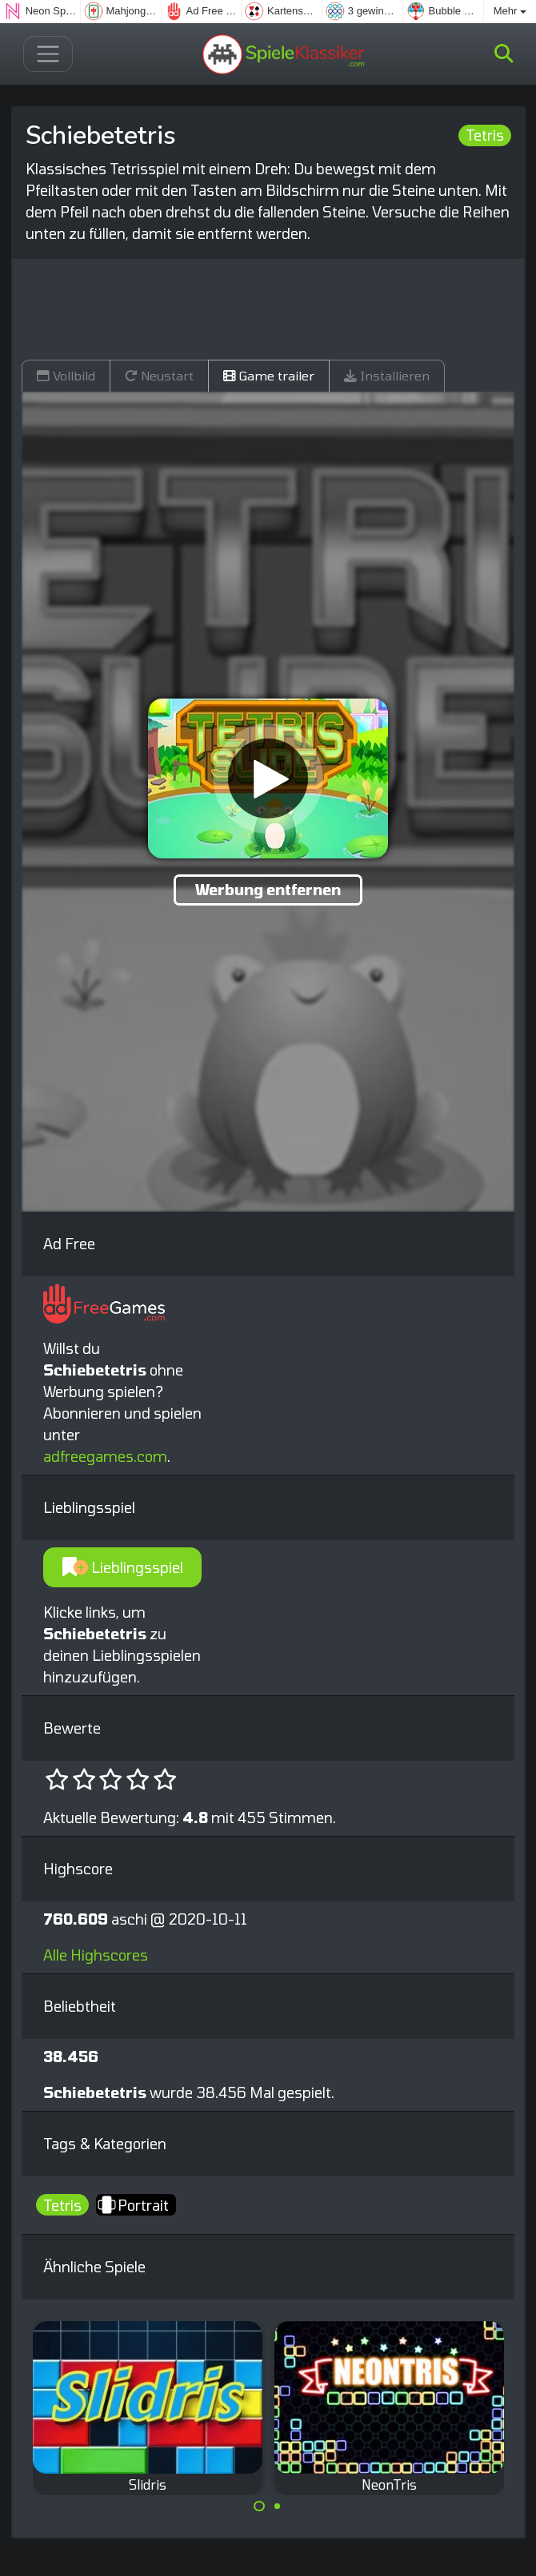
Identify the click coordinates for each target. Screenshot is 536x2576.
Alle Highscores (95, 1955)
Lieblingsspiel (122, 1567)
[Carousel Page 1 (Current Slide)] (259, 2506)
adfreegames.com (105, 1456)
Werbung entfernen (268, 889)
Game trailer (268, 375)
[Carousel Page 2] (277, 2506)
